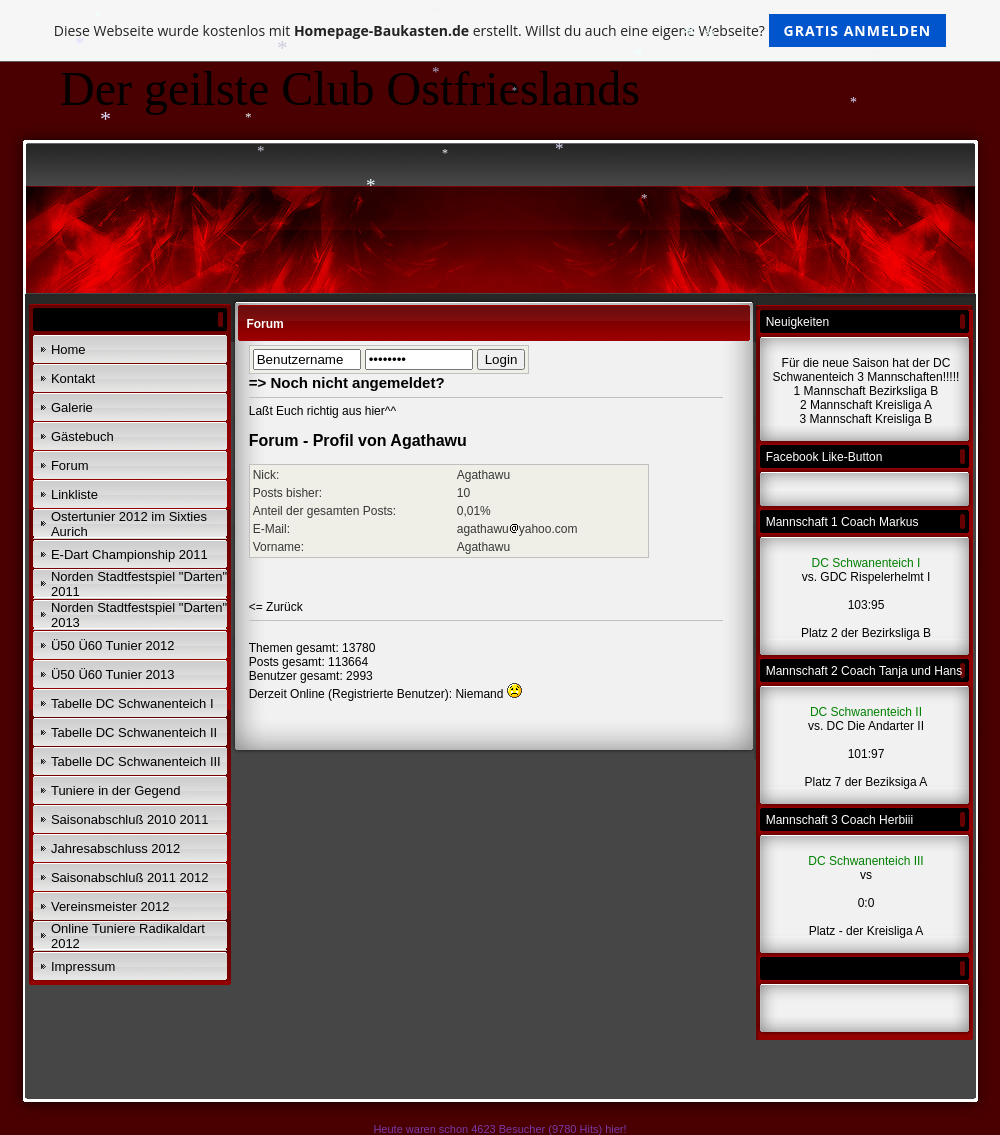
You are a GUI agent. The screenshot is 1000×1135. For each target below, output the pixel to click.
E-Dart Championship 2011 (129, 554)
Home (68, 349)
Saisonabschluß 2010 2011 (130, 819)
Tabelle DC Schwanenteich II (134, 732)
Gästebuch (82, 436)
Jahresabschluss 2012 (115, 848)
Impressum (83, 966)
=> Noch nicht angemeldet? (347, 382)
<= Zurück (276, 607)
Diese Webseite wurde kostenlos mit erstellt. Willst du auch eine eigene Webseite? (500, 30)
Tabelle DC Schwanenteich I (132, 703)
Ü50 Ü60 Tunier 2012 (113, 645)
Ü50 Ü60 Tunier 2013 (113, 674)
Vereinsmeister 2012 (110, 906)
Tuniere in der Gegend (116, 790)
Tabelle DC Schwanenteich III (136, 761)
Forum (70, 465)
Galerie (72, 407)
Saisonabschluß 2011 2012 (130, 877)
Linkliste (74, 494)
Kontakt (73, 378)
